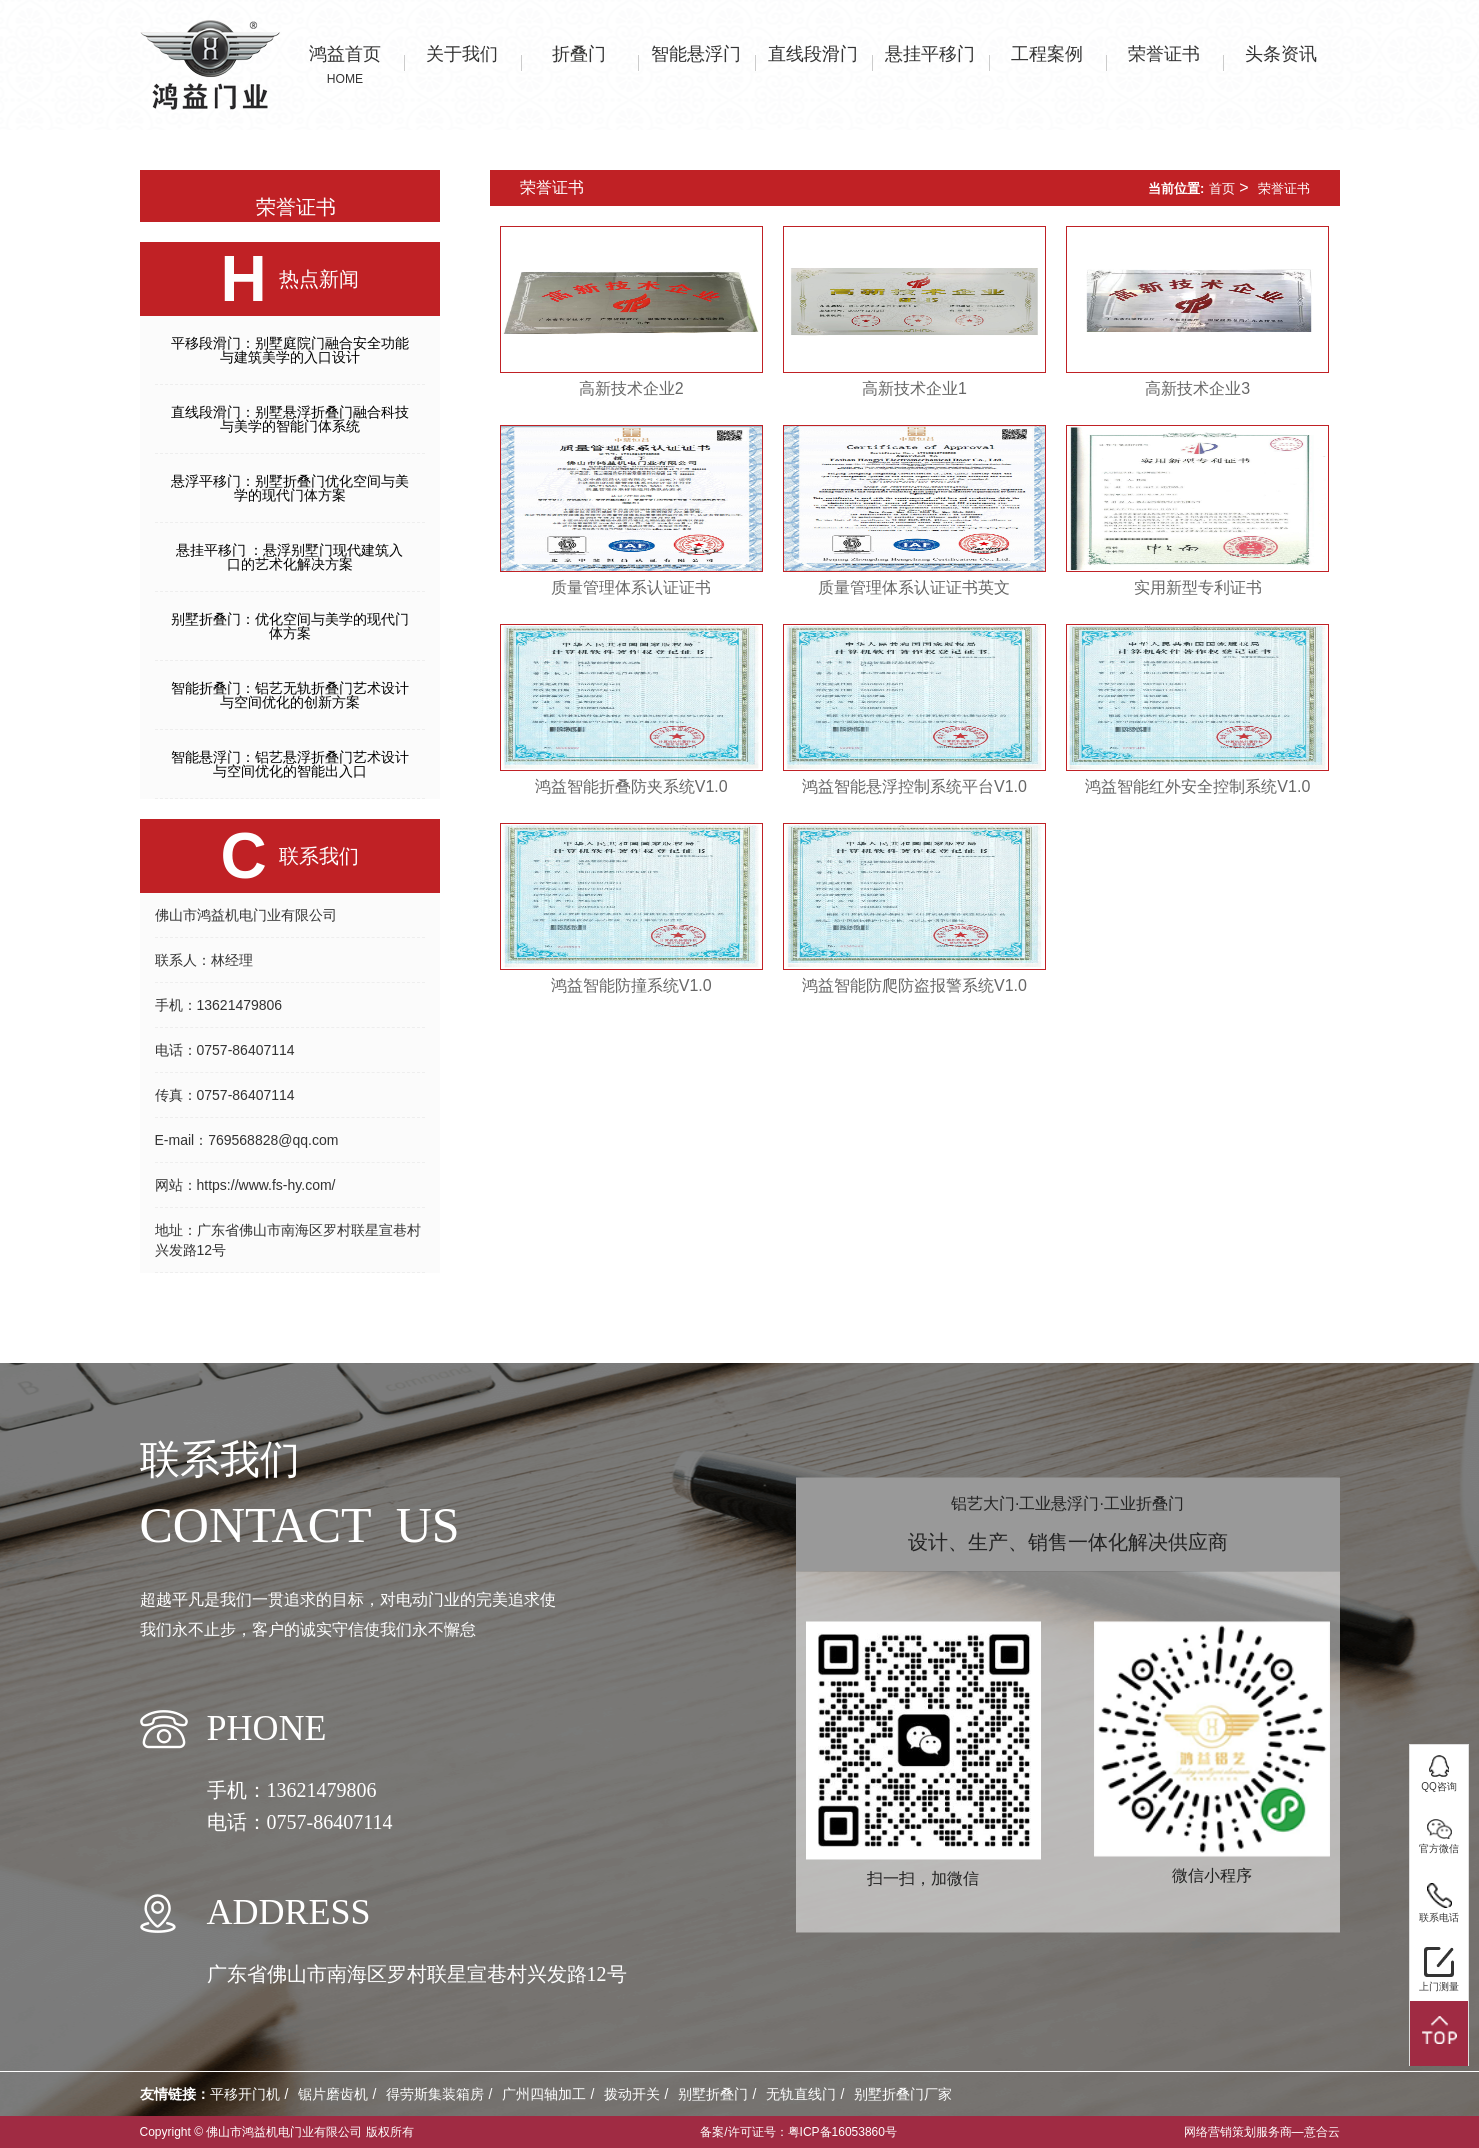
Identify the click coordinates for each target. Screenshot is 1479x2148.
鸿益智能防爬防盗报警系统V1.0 (914, 985)
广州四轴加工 (544, 2094)
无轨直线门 (801, 2094)
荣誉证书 (1284, 188)
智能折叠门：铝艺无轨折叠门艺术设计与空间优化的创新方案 (290, 695)
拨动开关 (632, 2094)
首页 (1222, 188)
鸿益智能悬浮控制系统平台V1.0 (914, 786)
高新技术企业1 (914, 388)
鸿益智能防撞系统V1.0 (631, 985)
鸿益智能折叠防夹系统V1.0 (631, 786)
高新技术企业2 (631, 388)
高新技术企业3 (1197, 388)
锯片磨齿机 (333, 2094)
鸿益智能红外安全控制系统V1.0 (1197, 786)
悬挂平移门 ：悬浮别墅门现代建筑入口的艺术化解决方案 (290, 557)
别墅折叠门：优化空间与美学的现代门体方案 (290, 626)
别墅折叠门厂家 (903, 2094)
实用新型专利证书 (1198, 587)
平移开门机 (245, 2094)
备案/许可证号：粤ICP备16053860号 (798, 2132)
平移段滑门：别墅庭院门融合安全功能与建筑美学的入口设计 (290, 350)
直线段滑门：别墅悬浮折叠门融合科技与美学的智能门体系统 (290, 419)
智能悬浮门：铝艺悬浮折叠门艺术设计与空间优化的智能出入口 (290, 764)
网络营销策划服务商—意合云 (1262, 2132)
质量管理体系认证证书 (631, 587)
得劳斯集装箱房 (435, 2094)
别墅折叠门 (713, 2094)
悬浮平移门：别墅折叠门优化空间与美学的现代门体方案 (290, 488)
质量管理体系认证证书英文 (914, 587)
